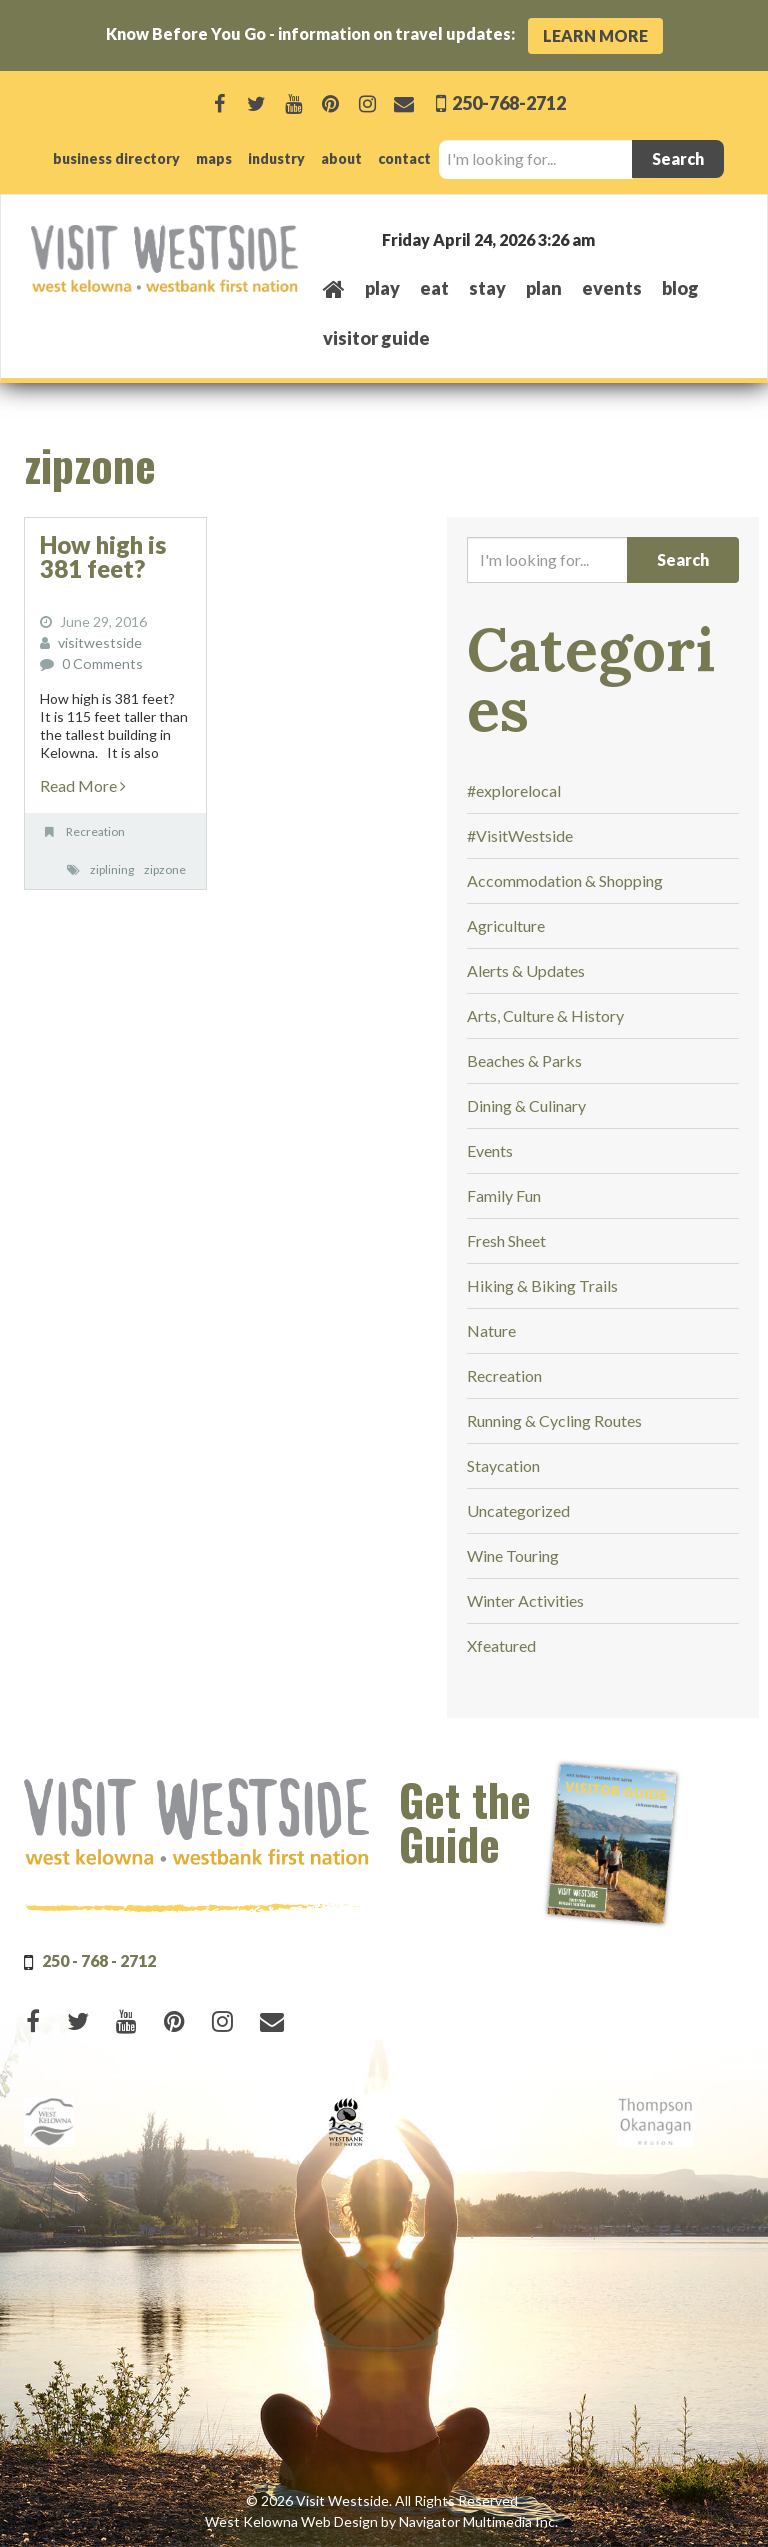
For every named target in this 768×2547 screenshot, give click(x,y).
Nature (491, 1330)
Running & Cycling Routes (554, 1420)
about (341, 158)
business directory (116, 158)
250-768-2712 (507, 103)
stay (487, 288)
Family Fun (504, 1195)
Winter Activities (525, 1600)
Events (490, 1150)
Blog (680, 288)
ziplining (112, 869)
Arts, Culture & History (545, 1015)
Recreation (95, 831)
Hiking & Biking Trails (542, 1285)
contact (404, 158)
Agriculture (506, 925)
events (612, 288)
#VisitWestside (520, 835)
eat (434, 288)
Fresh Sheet (506, 1240)
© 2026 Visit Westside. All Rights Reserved (382, 2500)
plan (544, 288)
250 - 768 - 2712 (99, 1960)
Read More (83, 785)
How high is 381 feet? (103, 556)
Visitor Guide (376, 338)
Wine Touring (513, 1555)
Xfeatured (501, 1645)
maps (214, 158)
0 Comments (102, 663)
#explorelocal (514, 790)
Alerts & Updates (526, 970)
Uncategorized (518, 1510)
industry (276, 158)
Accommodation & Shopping (565, 880)
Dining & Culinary (526, 1105)
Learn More (595, 35)
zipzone (165, 869)
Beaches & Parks (524, 1060)
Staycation (503, 1465)
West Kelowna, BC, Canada (616, 238)
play (382, 288)
